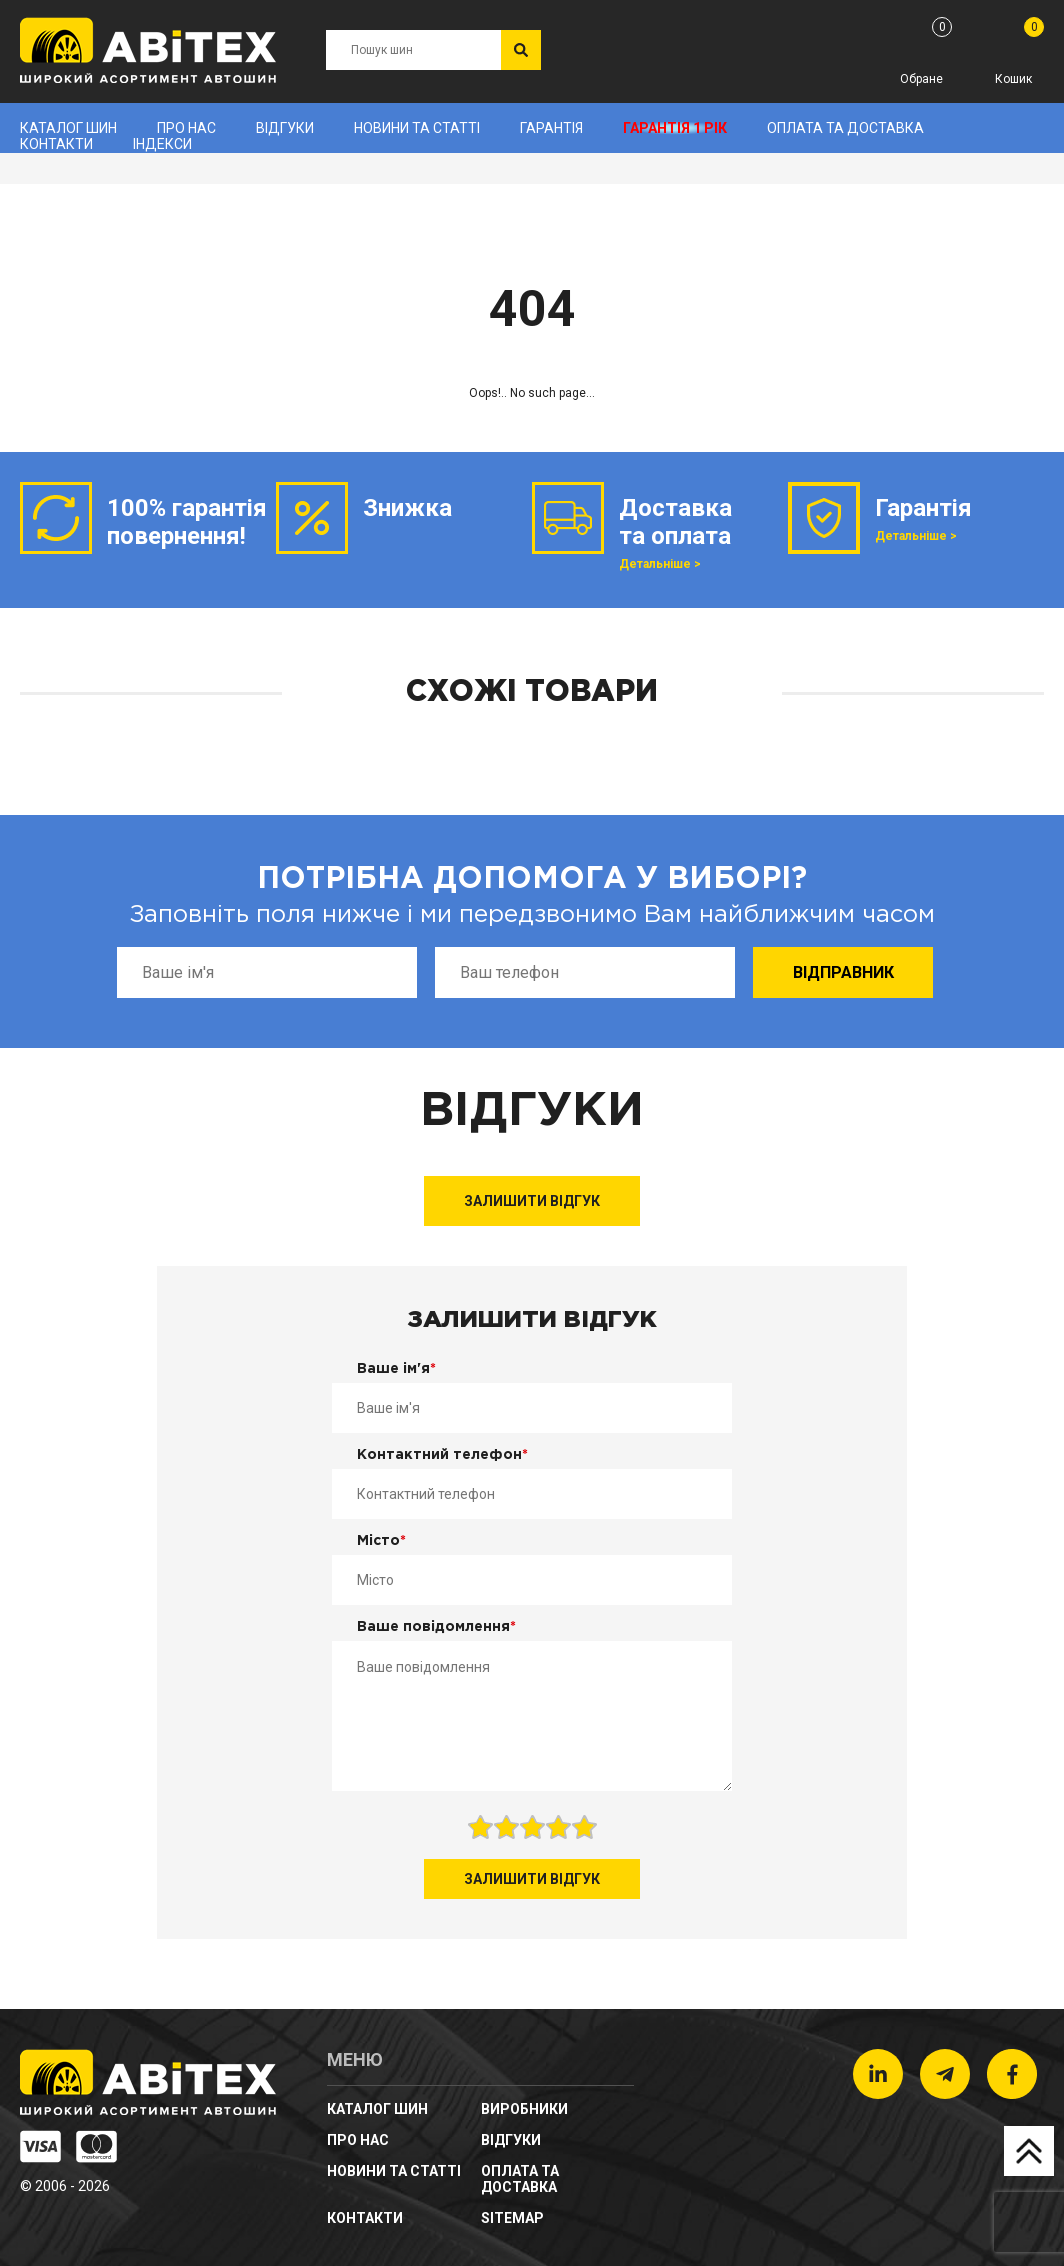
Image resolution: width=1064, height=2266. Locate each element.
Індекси (162, 144)
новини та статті (417, 128)
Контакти (56, 144)
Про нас (186, 128)
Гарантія (551, 128)
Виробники (524, 2109)
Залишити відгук (532, 1201)
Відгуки (285, 128)
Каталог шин (68, 128)
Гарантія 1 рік (675, 128)
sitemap (512, 2218)
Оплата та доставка (845, 128)
